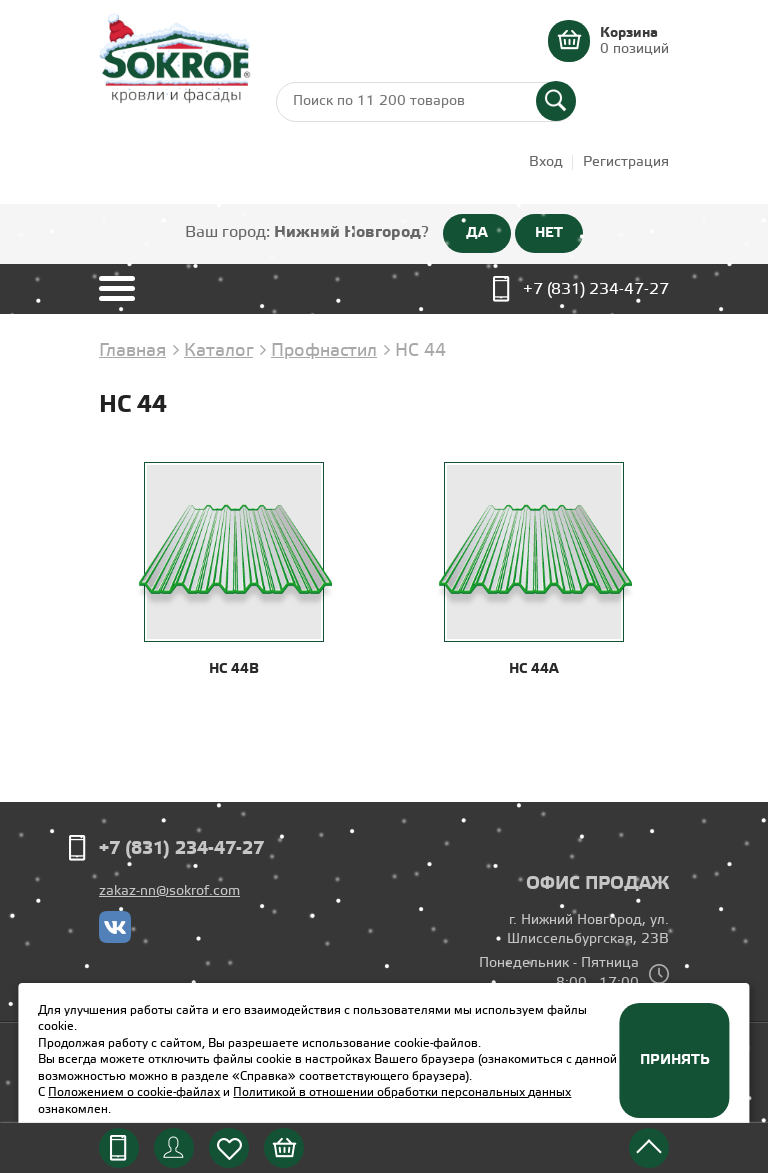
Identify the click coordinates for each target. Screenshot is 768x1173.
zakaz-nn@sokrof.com (169, 891)
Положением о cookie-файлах (134, 1092)
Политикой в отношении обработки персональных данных (402, 1092)
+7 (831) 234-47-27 (596, 289)
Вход (546, 162)
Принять (675, 1060)
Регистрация (626, 162)
